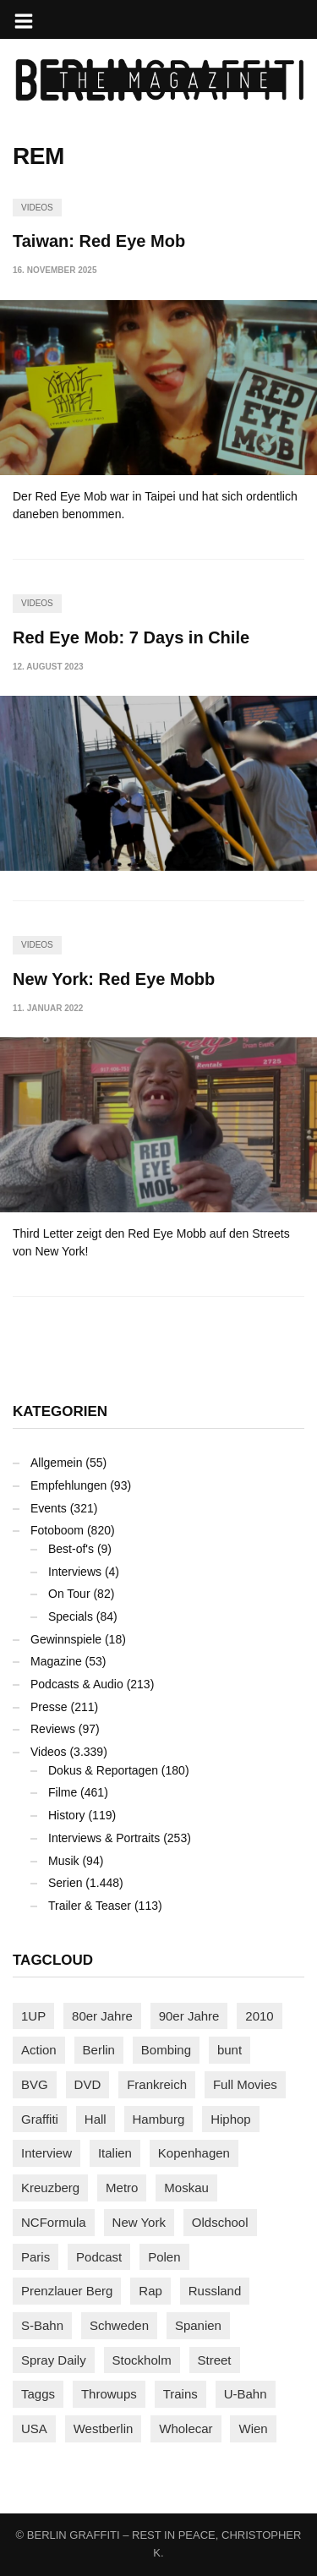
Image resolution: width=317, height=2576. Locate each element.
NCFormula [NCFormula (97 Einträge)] (53, 2222)
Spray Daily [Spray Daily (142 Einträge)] (53, 2360)
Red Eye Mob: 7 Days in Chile (131, 637)
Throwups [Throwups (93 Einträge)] (109, 2394)
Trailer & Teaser (89, 1905)
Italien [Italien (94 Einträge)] (115, 2153)
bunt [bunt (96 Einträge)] (229, 2050)
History (66, 1815)
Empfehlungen (68, 1485)
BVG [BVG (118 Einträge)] (34, 2084)
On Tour (69, 1593)
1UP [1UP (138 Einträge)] (33, 2016)
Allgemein (56, 1462)
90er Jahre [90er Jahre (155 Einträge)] (189, 2016)
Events (48, 1508)
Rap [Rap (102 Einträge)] (150, 2290)
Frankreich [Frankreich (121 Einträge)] (157, 2084)
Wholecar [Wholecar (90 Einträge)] (185, 2428)
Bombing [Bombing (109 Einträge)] (166, 2050)
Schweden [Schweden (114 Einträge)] (119, 2325)
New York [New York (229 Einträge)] (139, 2222)
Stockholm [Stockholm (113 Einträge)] (142, 2360)
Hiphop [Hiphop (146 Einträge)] (230, 2119)
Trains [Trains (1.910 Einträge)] (180, 2394)
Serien (65, 1883)
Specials (70, 1616)
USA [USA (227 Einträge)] (34, 2428)
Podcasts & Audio (76, 1684)
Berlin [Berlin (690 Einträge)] (99, 2050)
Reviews (52, 1729)
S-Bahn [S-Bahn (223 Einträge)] (42, 2325)
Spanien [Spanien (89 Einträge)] (198, 2325)
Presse (49, 1707)
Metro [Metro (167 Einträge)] (122, 2187)
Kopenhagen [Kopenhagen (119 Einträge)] (194, 2153)
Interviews (74, 1571)
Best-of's (71, 1549)
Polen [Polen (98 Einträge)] (164, 2257)
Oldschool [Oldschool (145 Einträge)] (220, 2222)
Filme (62, 1792)
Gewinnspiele (65, 1639)
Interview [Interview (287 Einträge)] (46, 2153)
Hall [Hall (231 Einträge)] (96, 2119)
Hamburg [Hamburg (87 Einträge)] (159, 2119)
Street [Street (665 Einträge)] (215, 2360)
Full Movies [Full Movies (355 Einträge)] (245, 2084)
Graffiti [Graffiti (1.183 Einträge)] (39, 2119)
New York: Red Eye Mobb (114, 979)
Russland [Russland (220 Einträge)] (215, 2290)
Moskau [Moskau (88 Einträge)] (186, 2187)
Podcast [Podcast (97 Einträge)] (99, 2257)
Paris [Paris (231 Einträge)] (35, 2257)
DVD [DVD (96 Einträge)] (87, 2084)
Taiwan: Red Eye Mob (99, 241)
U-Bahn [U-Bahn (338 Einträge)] (245, 2394)
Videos (37, 207)
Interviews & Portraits (104, 1838)
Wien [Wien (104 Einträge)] (252, 2428)
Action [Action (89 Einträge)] (39, 2050)
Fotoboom (57, 1530)
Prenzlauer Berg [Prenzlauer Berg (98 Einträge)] (66, 2290)
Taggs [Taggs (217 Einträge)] (38, 2394)
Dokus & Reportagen (103, 1770)
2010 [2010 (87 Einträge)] (259, 2016)
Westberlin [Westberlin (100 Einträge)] (104, 2428)
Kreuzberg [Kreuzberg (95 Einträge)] (50, 2187)
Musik (63, 1861)
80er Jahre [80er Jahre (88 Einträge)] (102, 2016)
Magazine (56, 1661)
